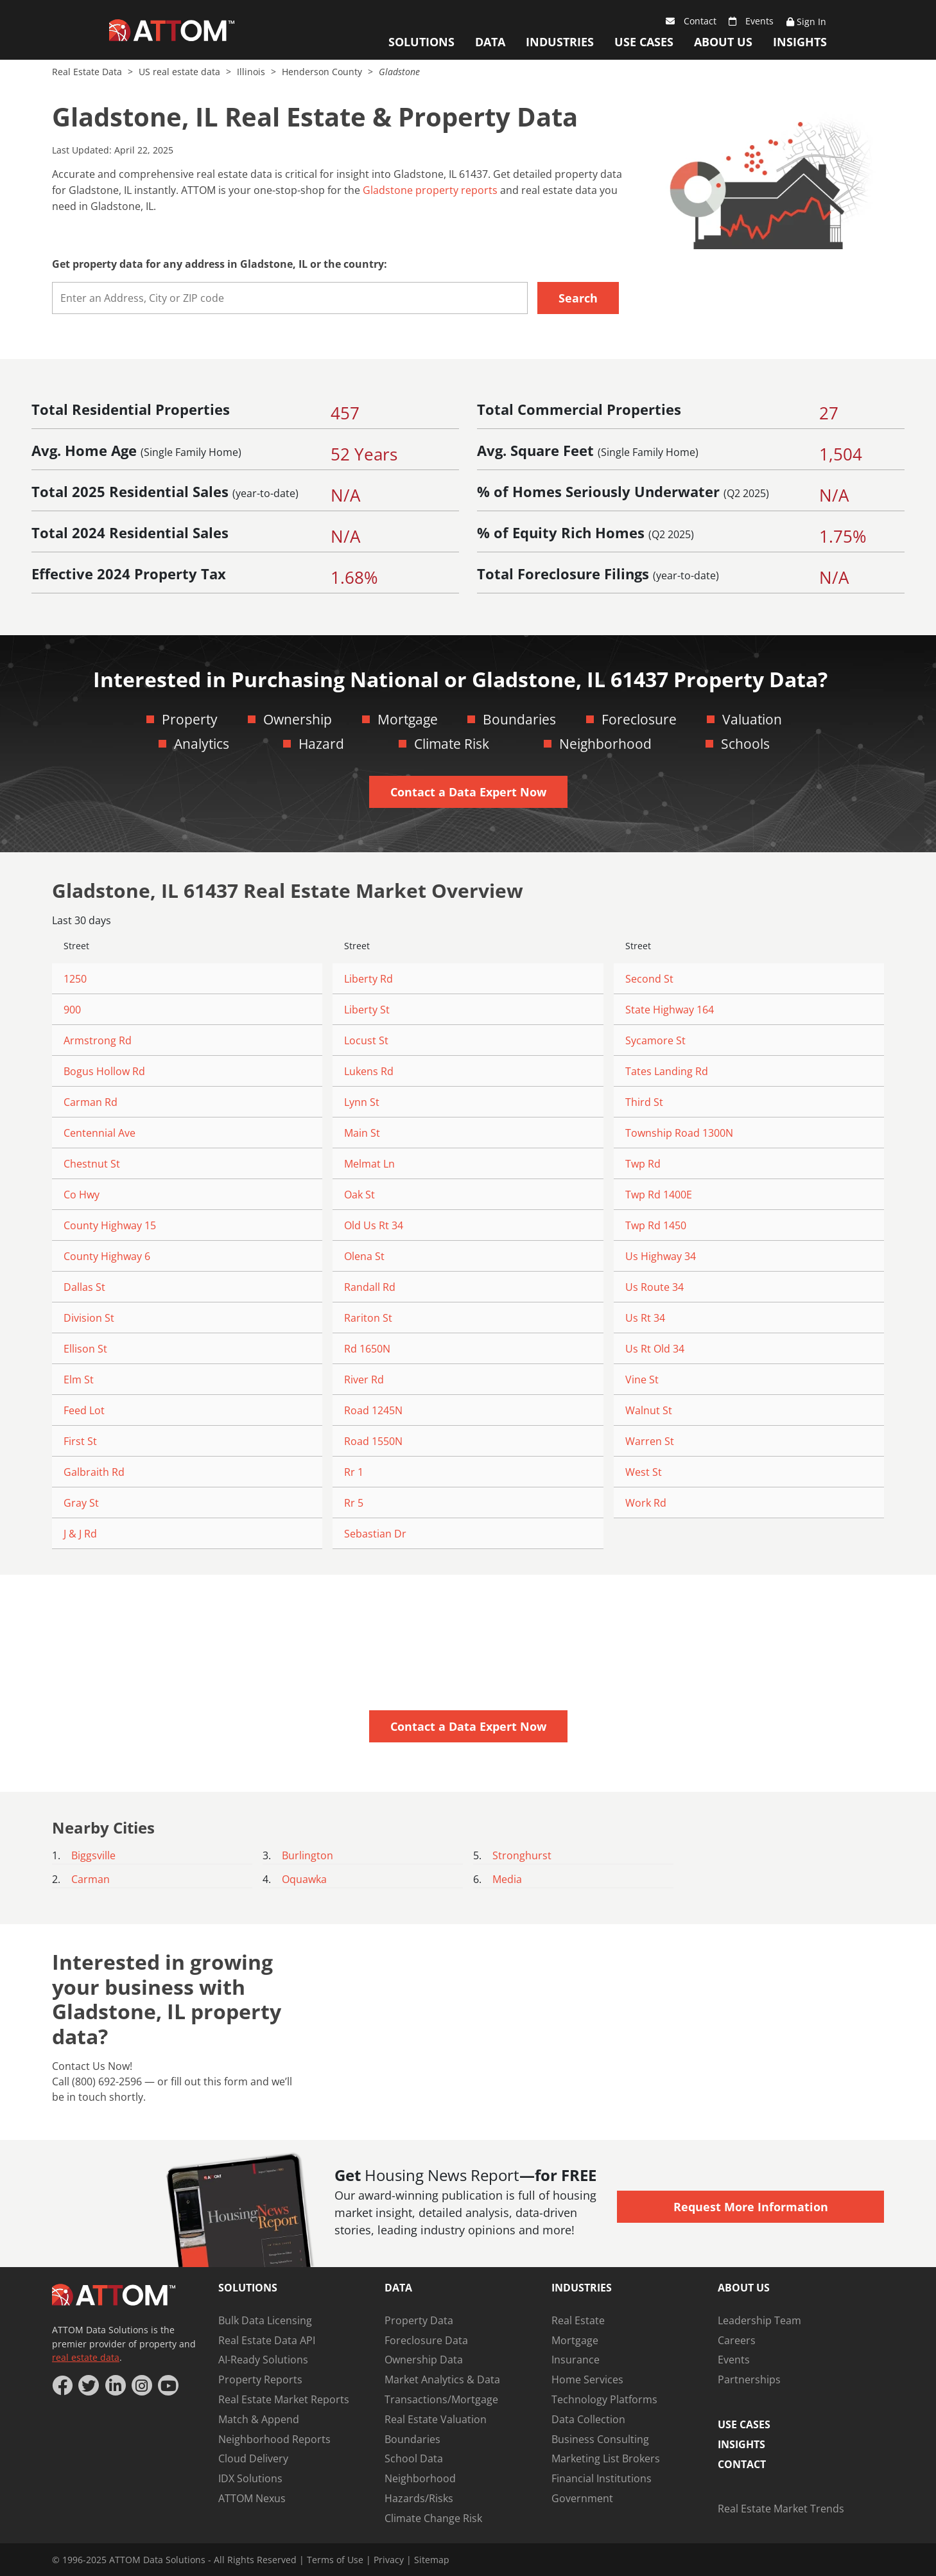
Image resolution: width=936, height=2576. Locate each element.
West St (643, 1472)
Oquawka (304, 1879)
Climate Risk (451, 744)
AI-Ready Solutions (263, 2360)
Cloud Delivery (253, 2458)
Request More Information (750, 2206)
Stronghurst (521, 1855)
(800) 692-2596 (107, 2081)
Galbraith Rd (94, 1472)
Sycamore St (655, 1040)
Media (507, 1879)
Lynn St (361, 1102)
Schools (745, 744)
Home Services (587, 2379)
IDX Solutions (250, 2478)
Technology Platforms (604, 2399)
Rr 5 (353, 1503)
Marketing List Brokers (605, 2458)
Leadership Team (759, 2320)
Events (751, 21)
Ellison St (85, 1349)
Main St (362, 1133)
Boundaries (519, 719)
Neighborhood (605, 744)
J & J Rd (80, 1534)
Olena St (364, 1256)
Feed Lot (84, 1410)
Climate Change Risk (433, 2518)
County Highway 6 (107, 1256)
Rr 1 (353, 1472)
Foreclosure (639, 719)
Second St (649, 979)
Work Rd (645, 1503)
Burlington (307, 1855)
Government (582, 2498)
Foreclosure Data (426, 2340)
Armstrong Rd (98, 1040)
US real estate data (181, 72)
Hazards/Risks (419, 2498)
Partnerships (749, 2379)
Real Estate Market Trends (781, 2509)
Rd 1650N (367, 1349)
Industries (560, 41)
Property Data (419, 2320)
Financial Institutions (601, 2478)
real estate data (85, 2357)
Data (490, 41)
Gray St (81, 1503)
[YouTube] (168, 2385)
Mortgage (407, 719)
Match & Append (258, 2419)
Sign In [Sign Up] (806, 22)
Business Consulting (600, 2439)
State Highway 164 (669, 1010)
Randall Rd (369, 1287)
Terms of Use (335, 2560)
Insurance (575, 2360)
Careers (737, 2340)
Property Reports (260, 2379)
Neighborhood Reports (274, 2439)
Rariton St (368, 1318)
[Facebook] (62, 2385)
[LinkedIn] (115, 2385)
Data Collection (588, 2419)
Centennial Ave (99, 1133)
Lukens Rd (369, 1071)
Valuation (752, 719)
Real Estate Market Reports (283, 2399)
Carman (90, 1879)
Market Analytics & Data (442, 2379)
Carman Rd (90, 1102)
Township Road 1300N (679, 1133)
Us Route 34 (654, 1287)
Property (190, 719)
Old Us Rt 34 (373, 1225)
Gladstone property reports (430, 190)
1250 (75, 979)
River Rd (364, 1379)
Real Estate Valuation (436, 2419)
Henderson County (323, 72)
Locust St (366, 1040)
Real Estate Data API (266, 2340)
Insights (800, 41)
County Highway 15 (110, 1225)
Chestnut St (92, 1164)
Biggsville (93, 1855)
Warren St (649, 1441)
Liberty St (367, 1010)
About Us (723, 41)
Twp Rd (643, 1164)
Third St (644, 1102)
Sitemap (431, 2560)
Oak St (359, 1194)
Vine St (642, 1379)
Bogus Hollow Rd (104, 1071)
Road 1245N (373, 1410)
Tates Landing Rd (666, 1071)
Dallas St (84, 1287)
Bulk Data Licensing (265, 2320)
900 (72, 1010)
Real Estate (578, 2320)
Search (578, 298)
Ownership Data (424, 2360)
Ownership (297, 719)
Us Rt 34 (645, 1318)
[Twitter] (88, 2385)
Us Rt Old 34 (654, 1349)
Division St (89, 1318)
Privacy (389, 2560)
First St (80, 1441)
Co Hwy (82, 1194)
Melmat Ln (369, 1164)
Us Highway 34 (660, 1256)
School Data (414, 2458)
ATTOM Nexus (252, 2498)
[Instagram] (142, 2385)
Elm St (79, 1379)
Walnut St (648, 1410)
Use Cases (643, 41)
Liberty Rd (368, 979)
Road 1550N (373, 1441)
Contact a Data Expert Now (468, 792)
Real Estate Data (88, 72)
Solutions (421, 41)
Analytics (201, 744)
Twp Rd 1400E (658, 1194)
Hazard (321, 744)
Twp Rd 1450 (655, 1225)
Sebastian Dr (375, 1534)
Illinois (252, 72)
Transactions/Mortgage (441, 2399)
